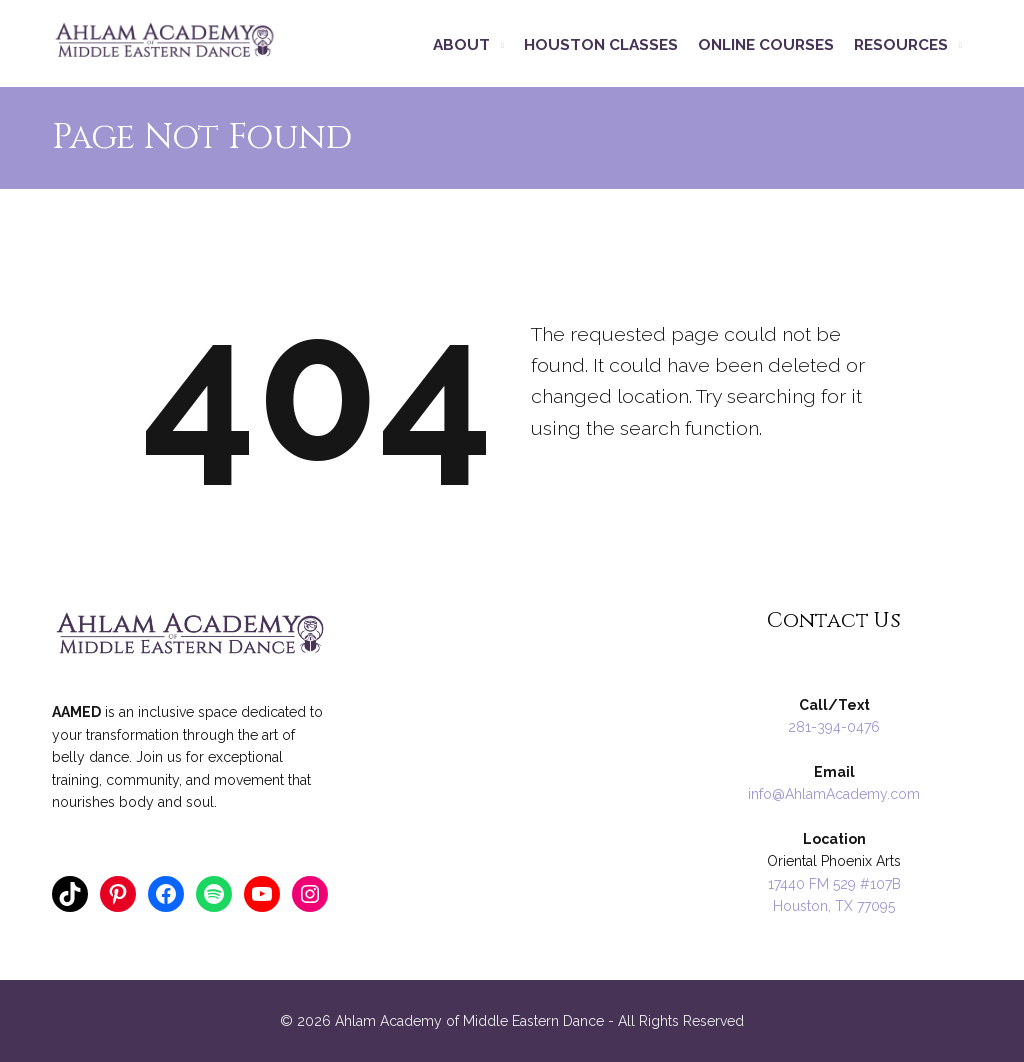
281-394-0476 (834, 727)
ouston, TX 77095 (839, 906)
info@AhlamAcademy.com (834, 794)
